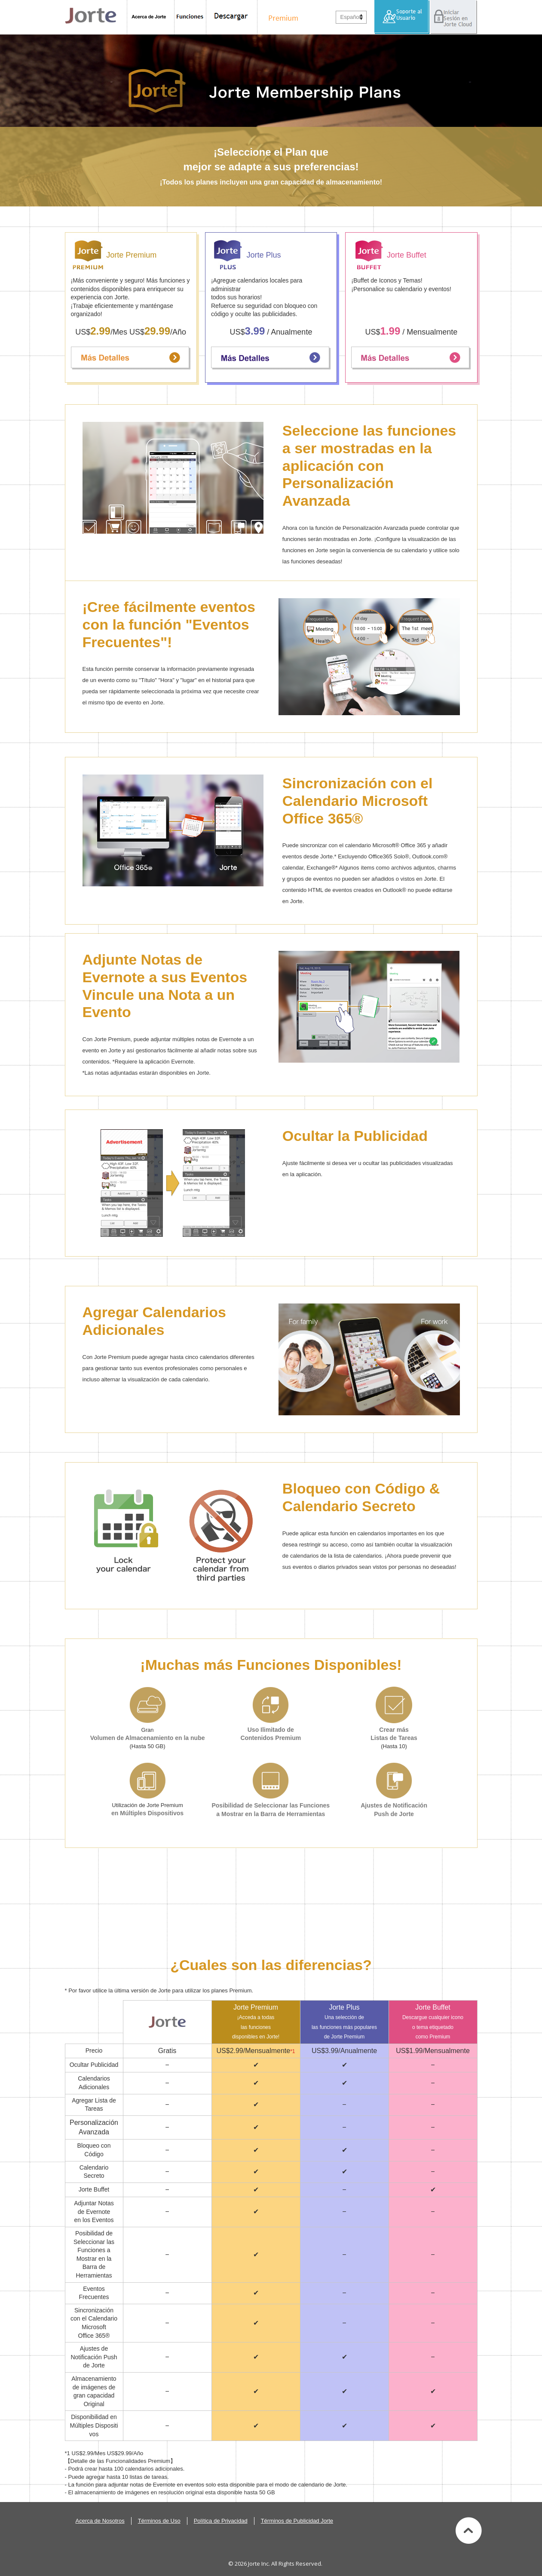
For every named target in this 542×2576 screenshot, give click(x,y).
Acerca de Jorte (151, 17)
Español (350, 17)
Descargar (231, 17)
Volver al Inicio (469, 2530)
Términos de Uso (159, 2521)
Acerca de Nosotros (100, 2521)
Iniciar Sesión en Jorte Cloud (453, 17)
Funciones (190, 17)
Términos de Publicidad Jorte (297, 2521)
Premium (280, 17)
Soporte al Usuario (402, 17)
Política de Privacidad (221, 2521)
